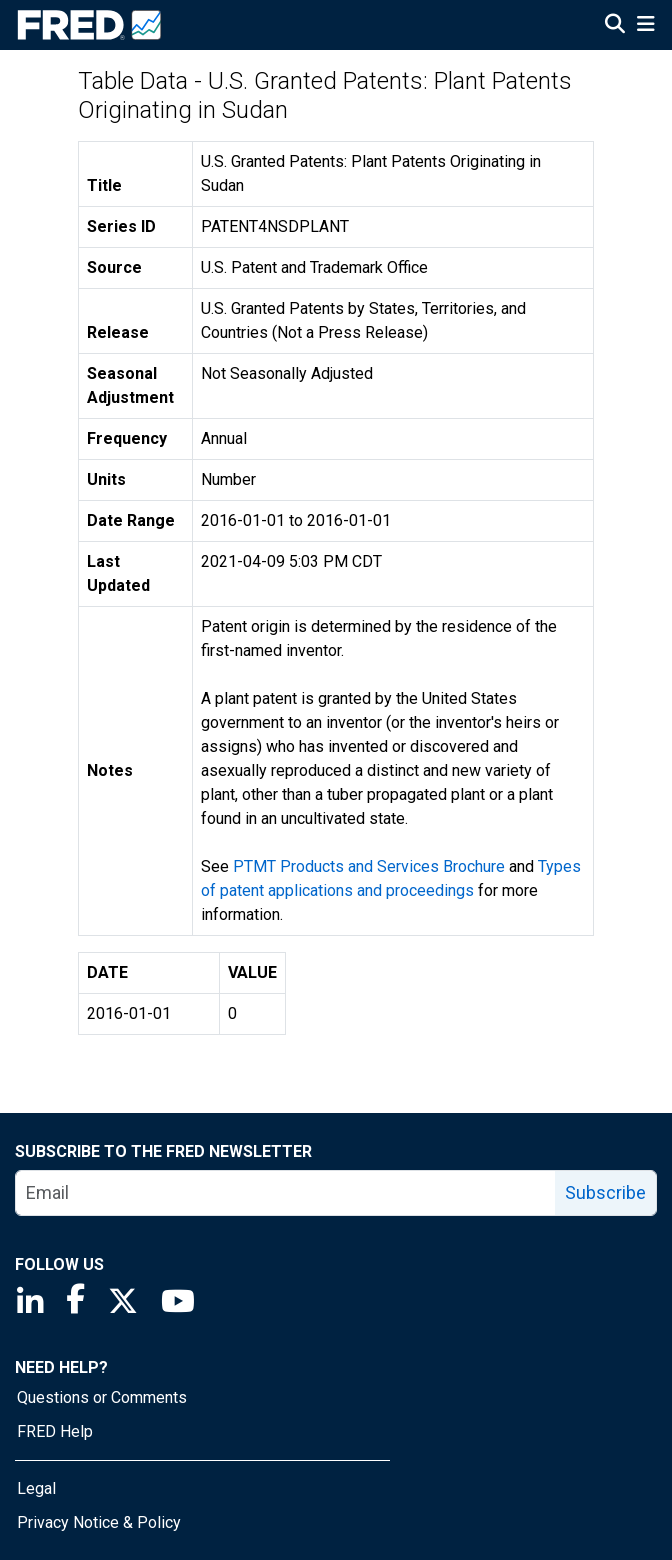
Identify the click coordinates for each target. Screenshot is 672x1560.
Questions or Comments (102, 1397)
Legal (36, 1488)
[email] (286, 1193)
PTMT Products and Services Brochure (369, 866)
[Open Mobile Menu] (645, 26)
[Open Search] (615, 26)
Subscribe (605, 1192)
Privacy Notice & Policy (99, 1522)
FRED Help (55, 1431)
